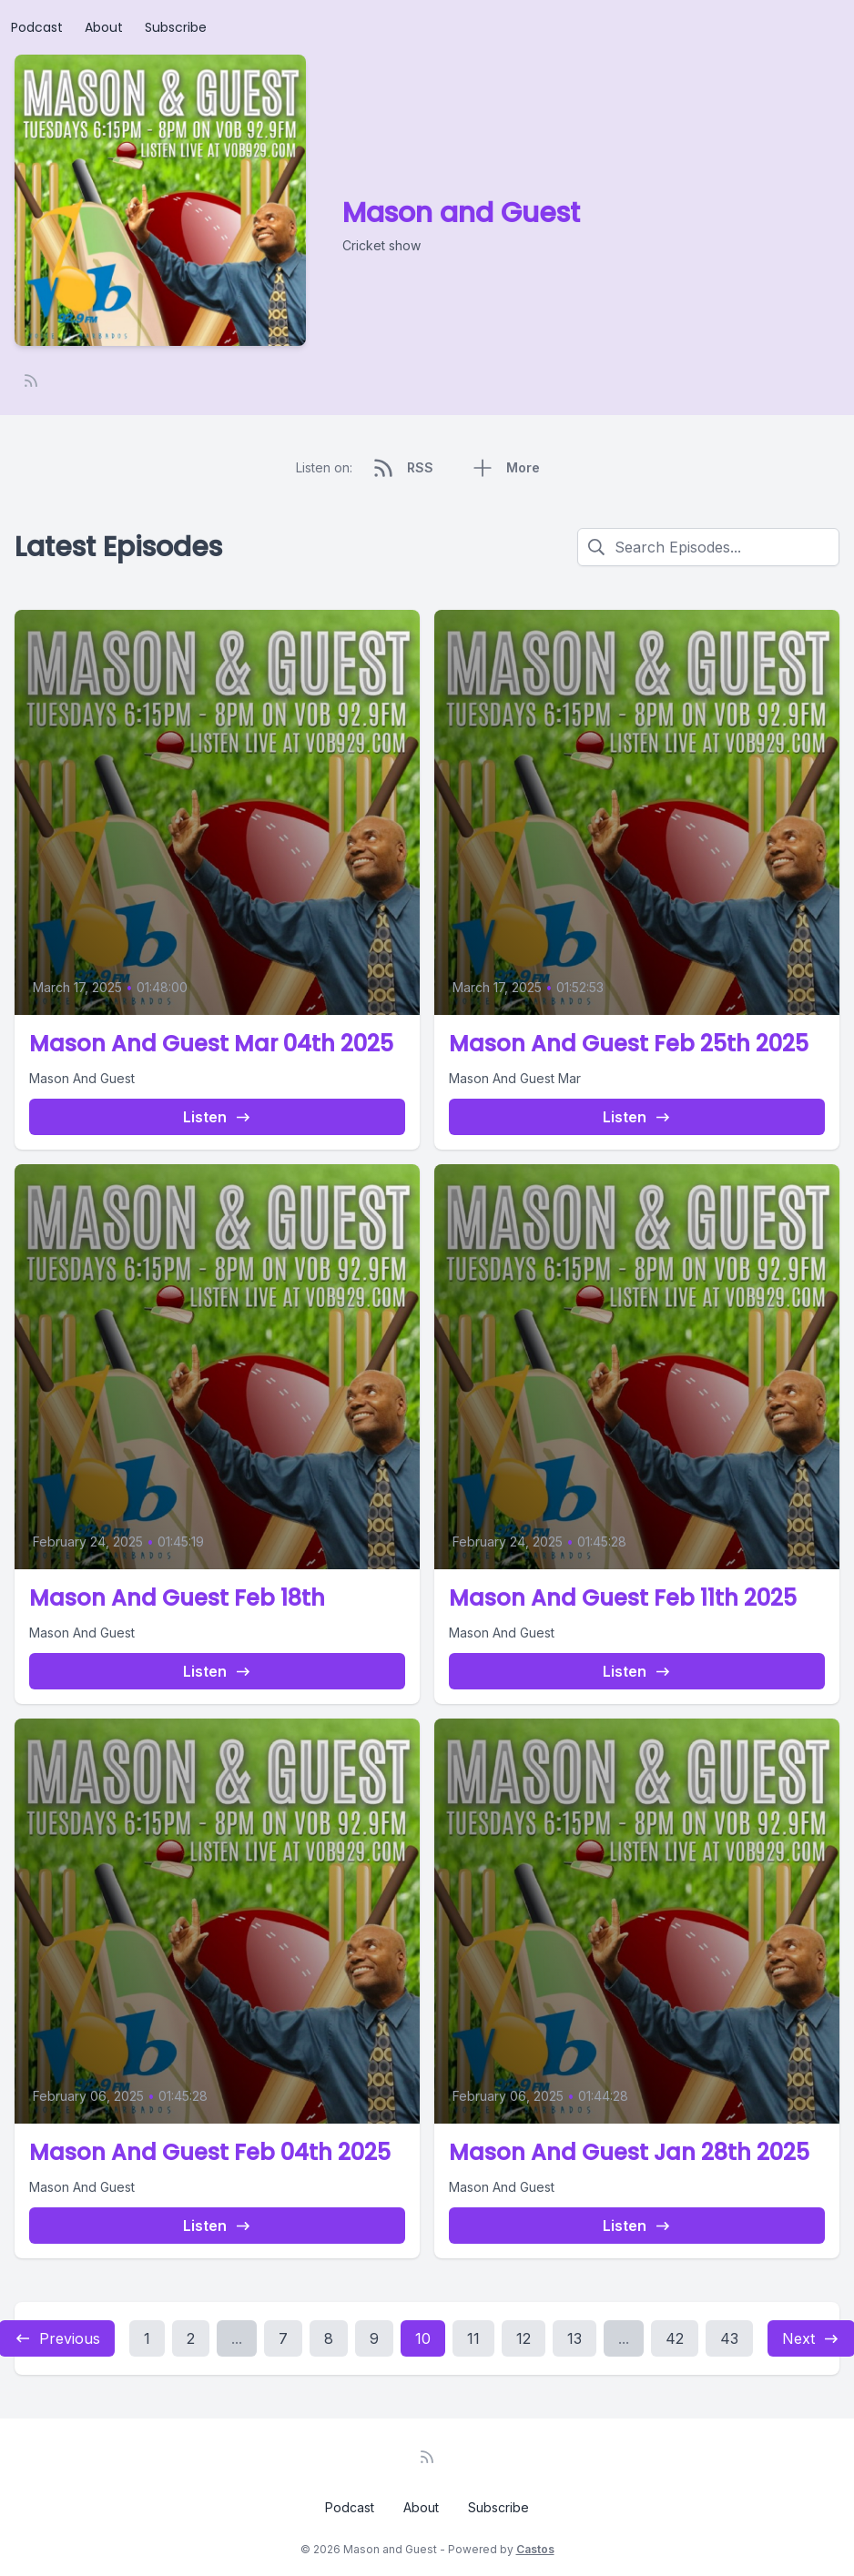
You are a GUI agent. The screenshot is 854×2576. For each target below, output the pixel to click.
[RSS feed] (31, 380)
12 (523, 2338)
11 (473, 2338)
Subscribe (176, 27)
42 (675, 2338)
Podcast (37, 27)
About (104, 27)
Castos (535, 2549)
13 (574, 2338)
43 (729, 2338)
